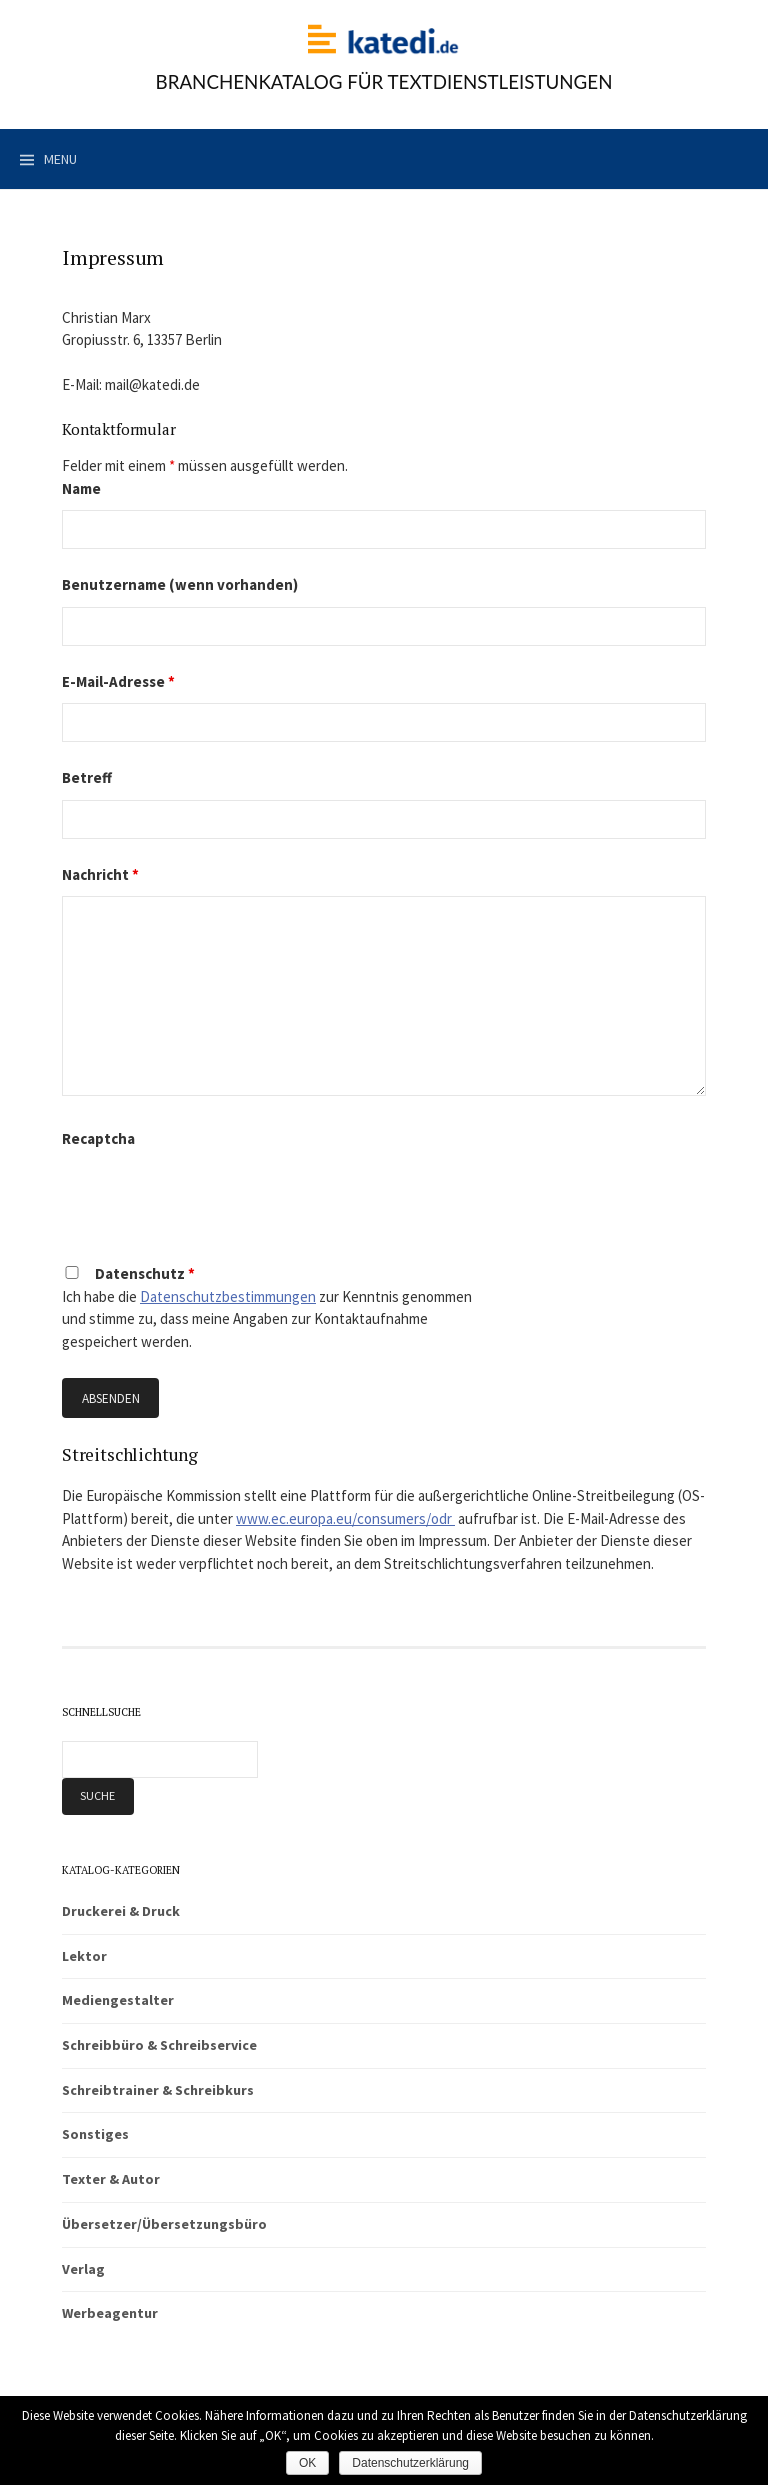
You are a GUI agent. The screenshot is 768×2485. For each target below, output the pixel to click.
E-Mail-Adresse (118, 681)
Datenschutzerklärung (410, 2463)
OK (307, 2463)
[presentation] (214, 1199)
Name (81, 488)
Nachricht (100, 874)
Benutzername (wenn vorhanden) (180, 584)
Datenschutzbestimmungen (228, 1296)
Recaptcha (98, 1138)
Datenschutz (145, 1273)
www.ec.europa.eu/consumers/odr (345, 1518)
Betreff (87, 777)
